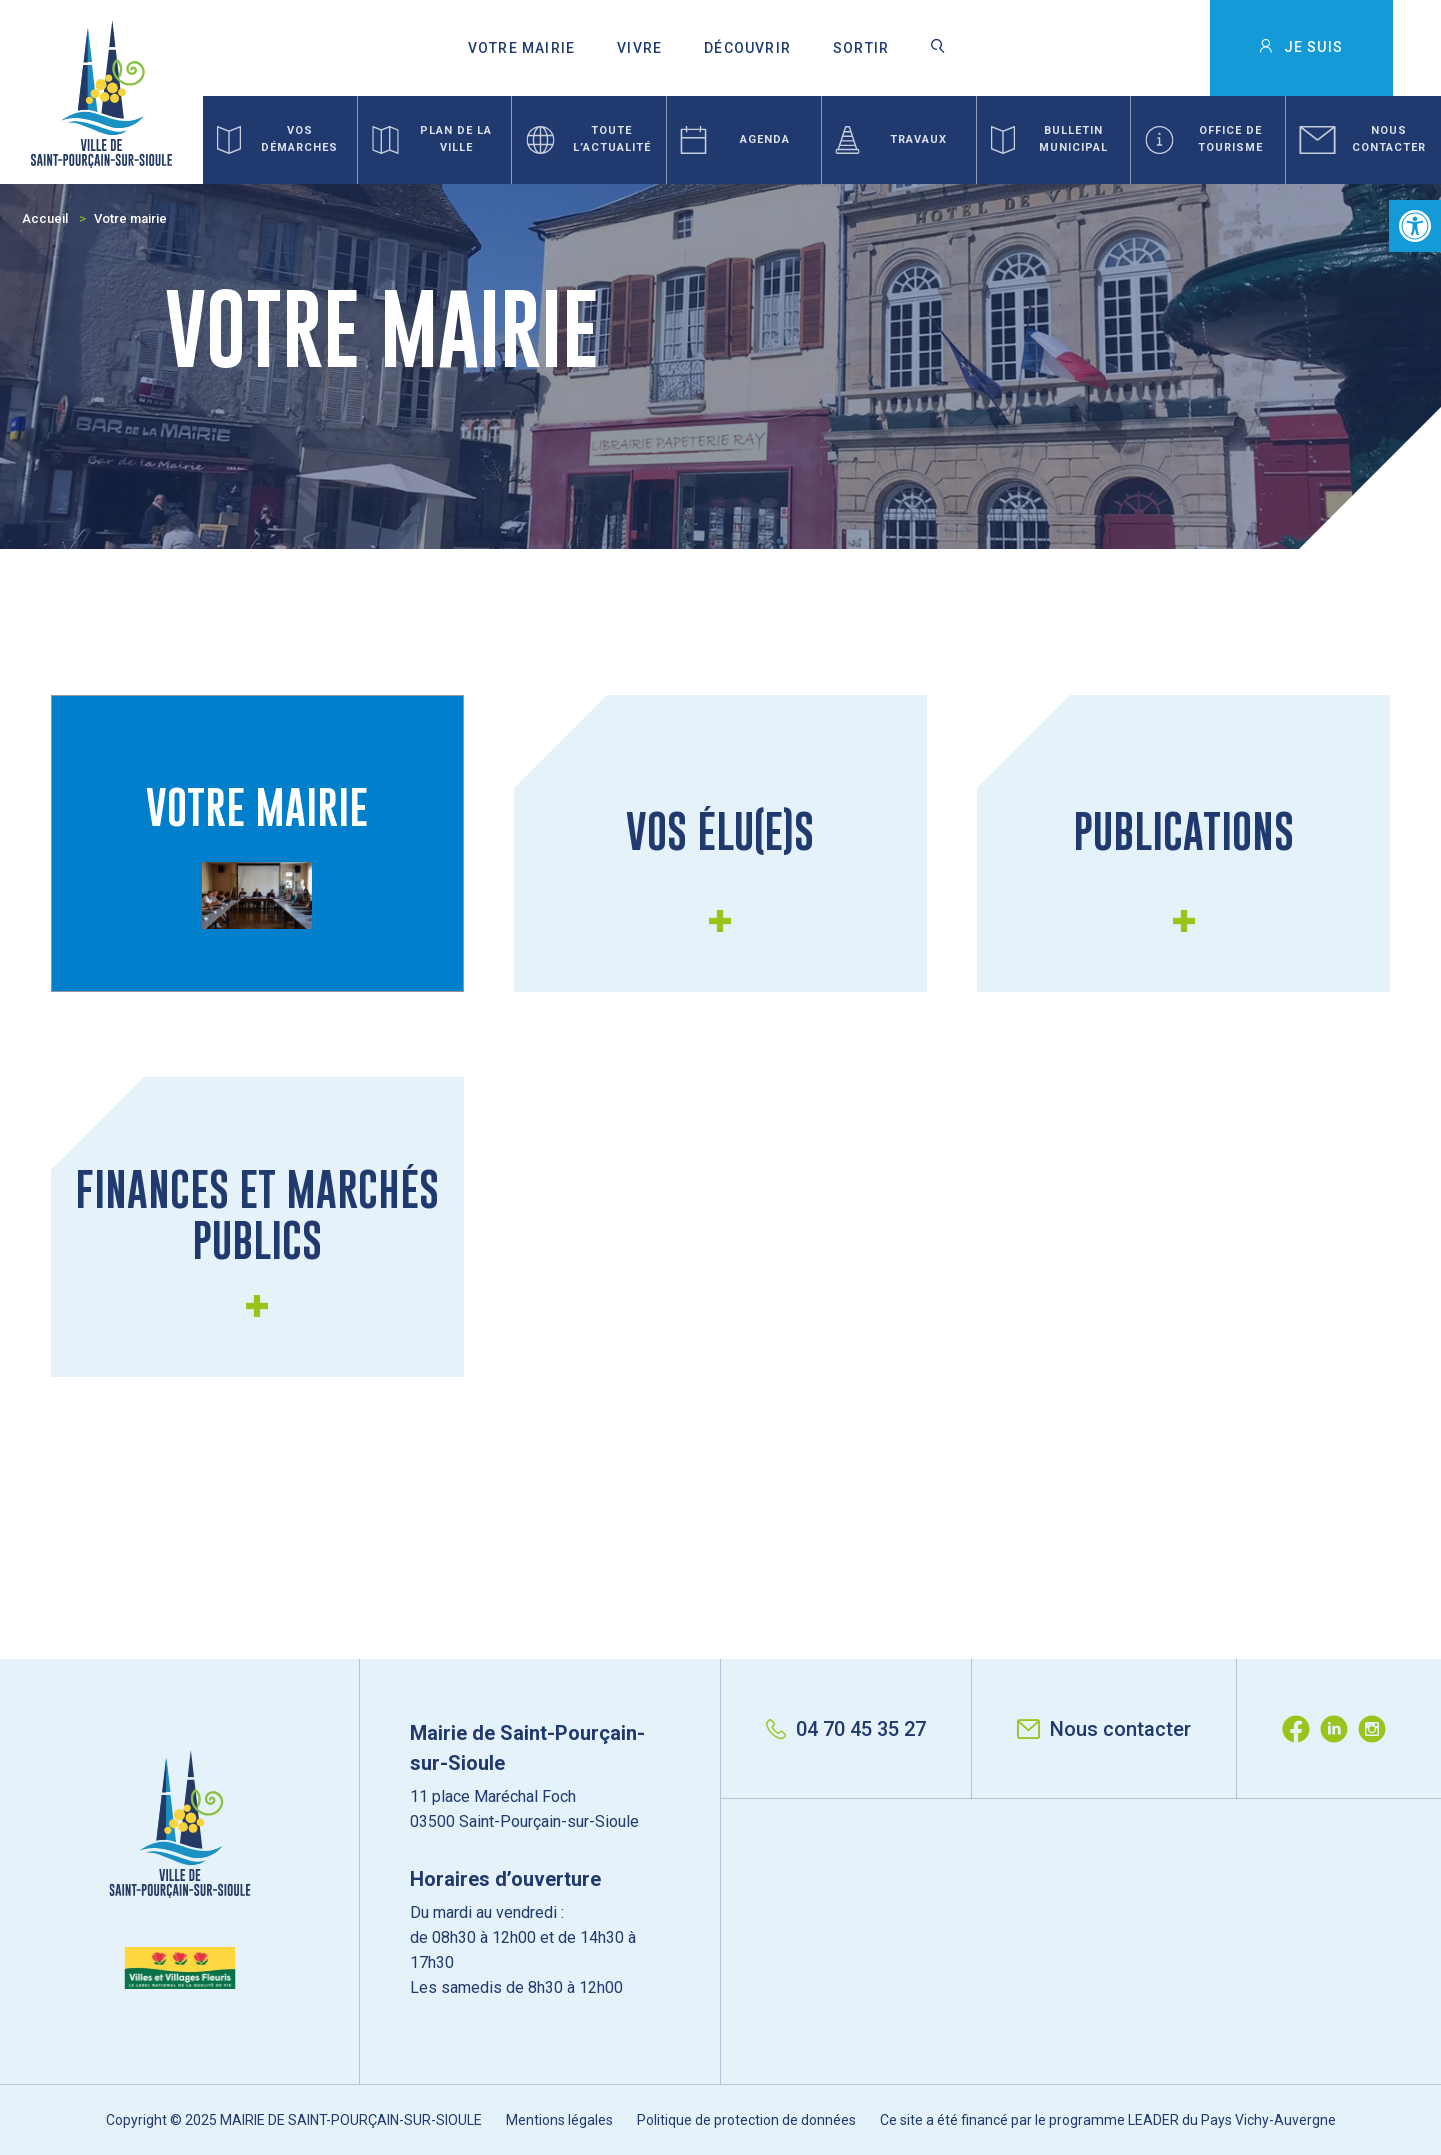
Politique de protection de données (746, 2120)
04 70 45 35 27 (846, 1729)
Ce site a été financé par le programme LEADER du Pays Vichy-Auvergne (1108, 2120)
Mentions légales (559, 2120)
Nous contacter (1104, 1729)
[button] (1415, 226)
